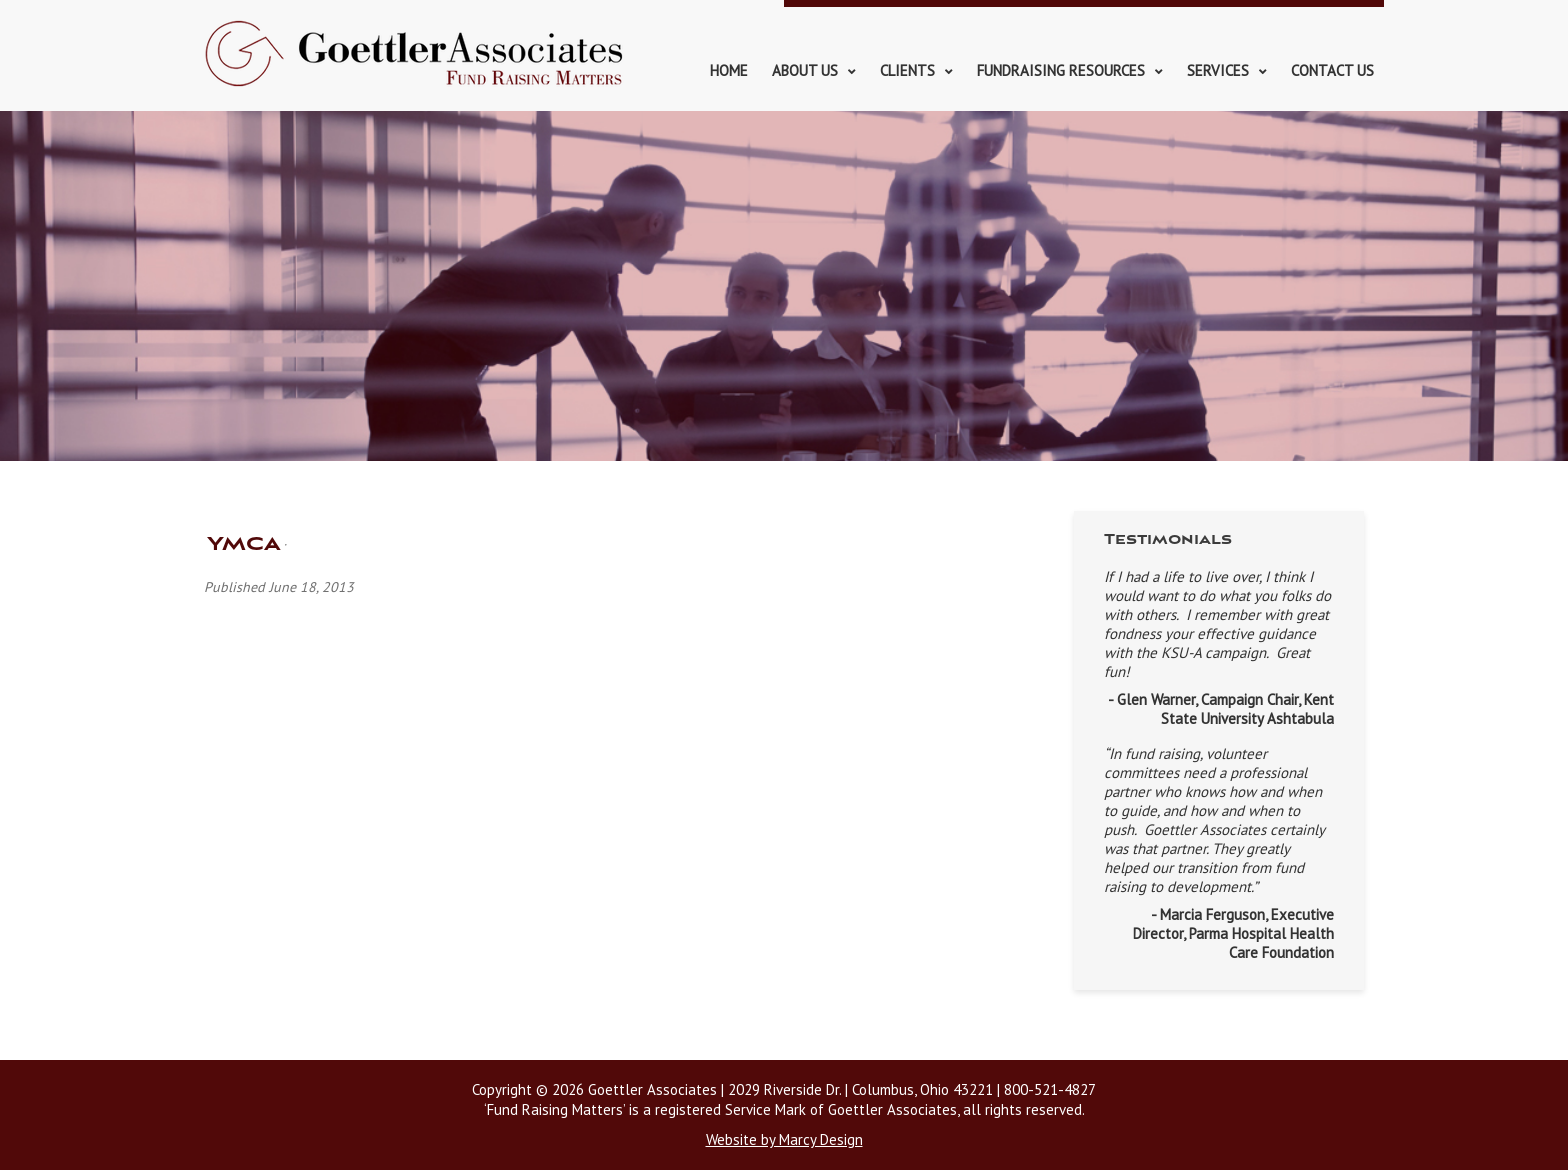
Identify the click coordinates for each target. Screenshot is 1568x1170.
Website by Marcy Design (784, 1139)
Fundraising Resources (1061, 70)
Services (1218, 70)
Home (729, 70)
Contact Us (1332, 70)
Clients (907, 70)
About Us (805, 70)
